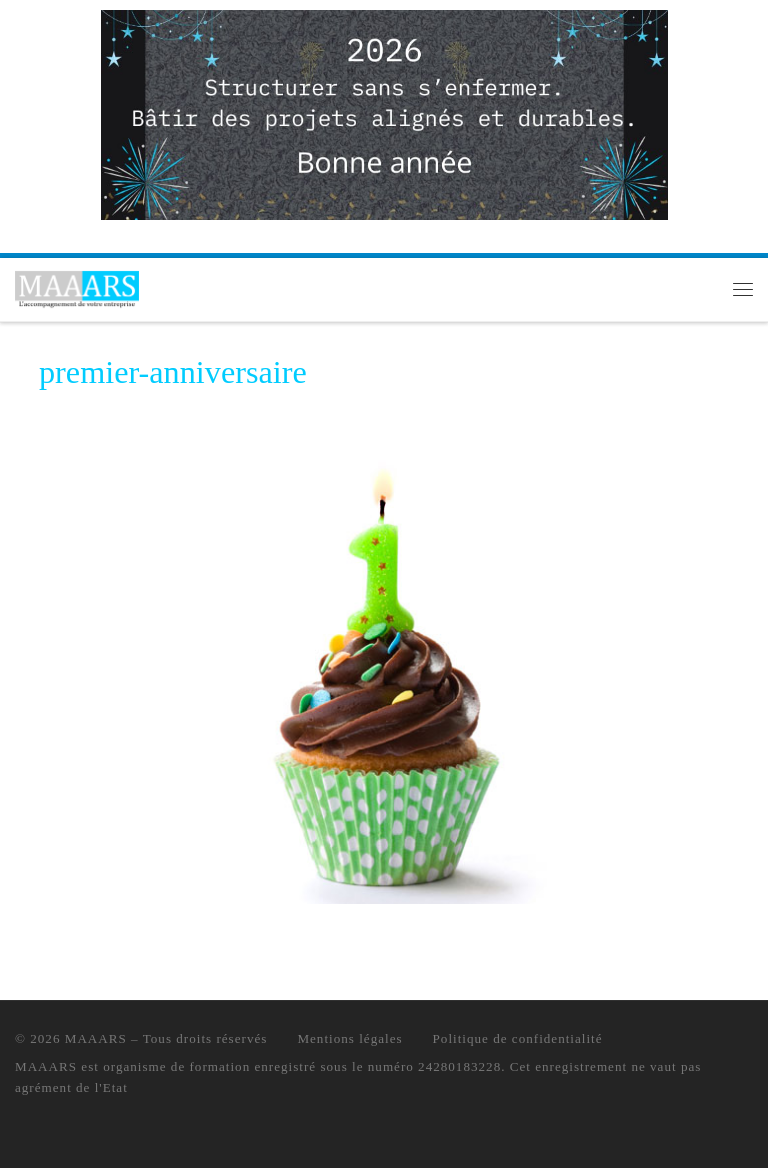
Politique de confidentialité (518, 1038)
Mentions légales (349, 1038)
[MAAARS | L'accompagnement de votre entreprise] (77, 287)
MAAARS (96, 1038)
